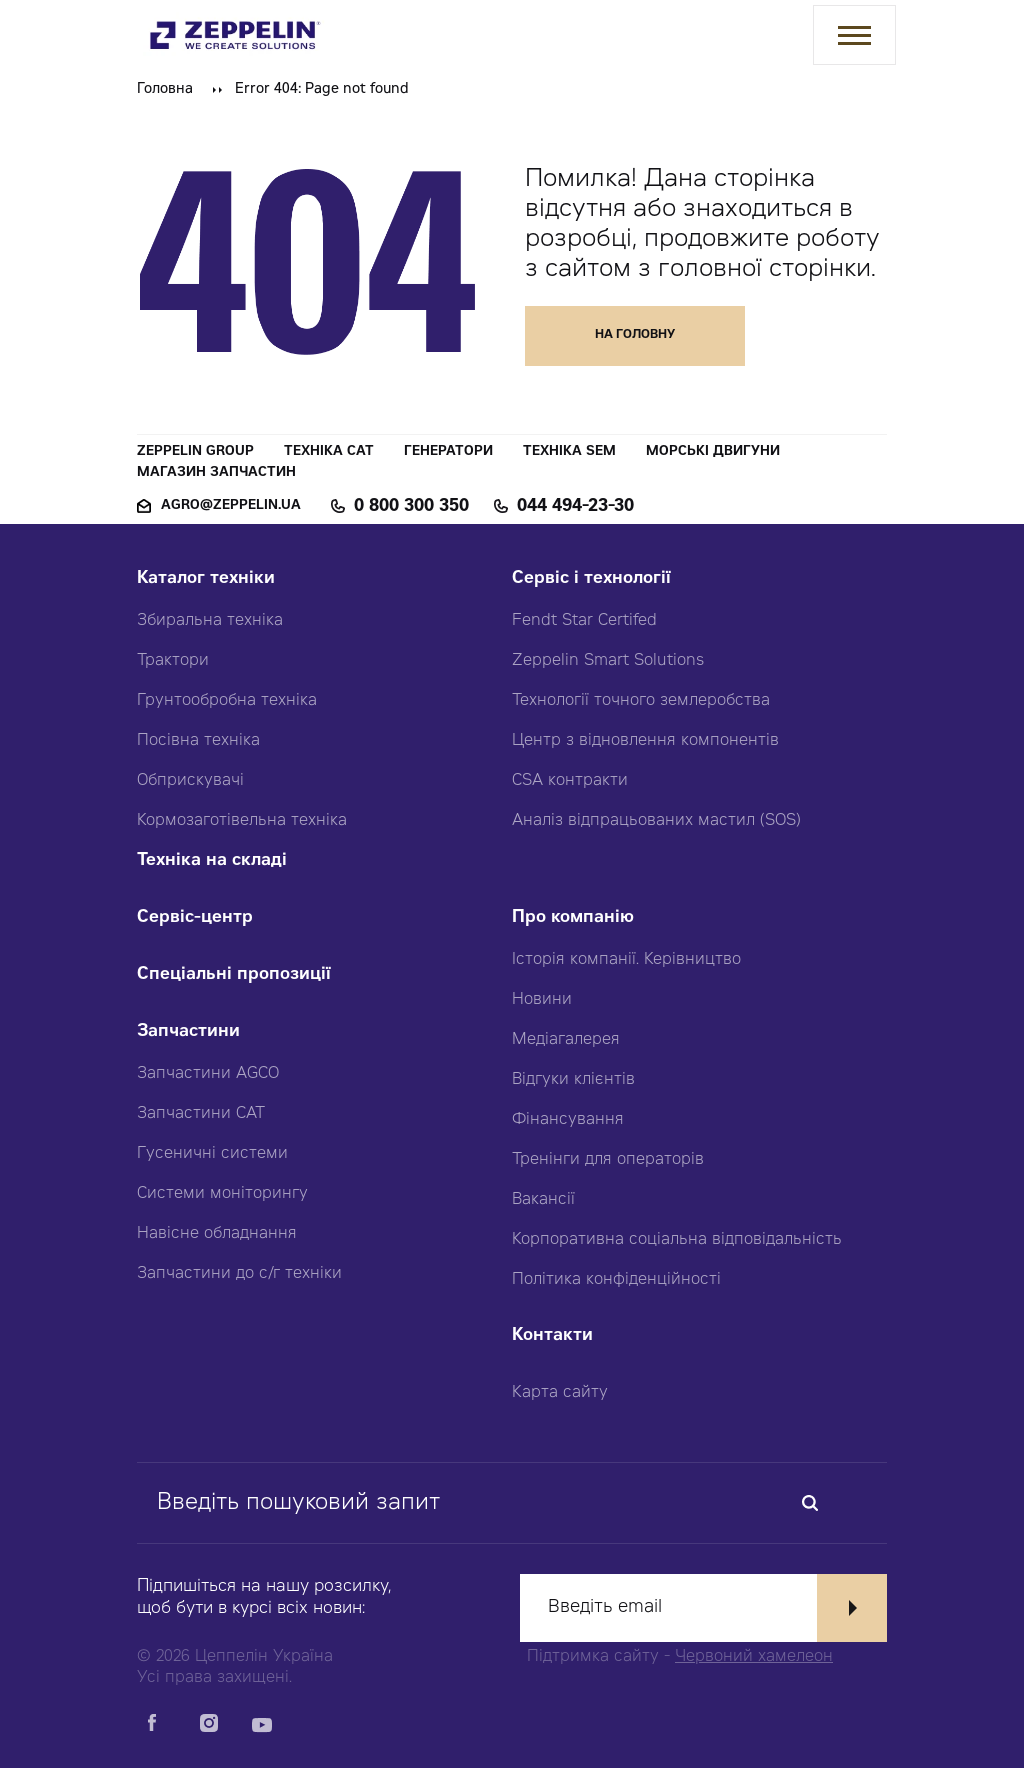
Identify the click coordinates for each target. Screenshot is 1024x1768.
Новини (542, 1000)
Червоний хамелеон (754, 1657)
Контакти (552, 1336)
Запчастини (188, 1032)
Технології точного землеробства (641, 701)
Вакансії (543, 1200)
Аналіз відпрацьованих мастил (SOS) (656, 821)
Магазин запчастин (216, 473)
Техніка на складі (212, 861)
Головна (165, 90)
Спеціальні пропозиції (234, 975)
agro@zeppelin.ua (231, 506)
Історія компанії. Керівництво (626, 960)
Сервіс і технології (591, 579)
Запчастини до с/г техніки (239, 1274)
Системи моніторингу (222, 1194)
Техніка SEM (569, 452)
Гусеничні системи (212, 1154)
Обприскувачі (190, 781)
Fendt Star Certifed (584, 621)
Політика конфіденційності (616, 1280)
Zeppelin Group (195, 452)
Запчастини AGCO (208, 1074)
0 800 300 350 (411, 507)
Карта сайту (560, 1393)
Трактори (173, 661)
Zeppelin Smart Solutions (608, 661)
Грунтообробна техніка (227, 701)
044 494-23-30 (575, 507)
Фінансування (568, 1120)
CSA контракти (570, 781)
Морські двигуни (713, 452)
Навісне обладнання (217, 1234)
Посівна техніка (198, 741)
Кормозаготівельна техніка (242, 821)
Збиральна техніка (210, 621)
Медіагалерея (566, 1040)
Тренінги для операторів (608, 1160)
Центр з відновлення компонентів (645, 741)
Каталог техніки (206, 579)
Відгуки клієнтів (573, 1080)
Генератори (448, 452)
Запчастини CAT (201, 1114)
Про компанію (573, 918)
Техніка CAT (329, 452)
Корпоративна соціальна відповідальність (677, 1240)
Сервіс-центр (195, 918)
